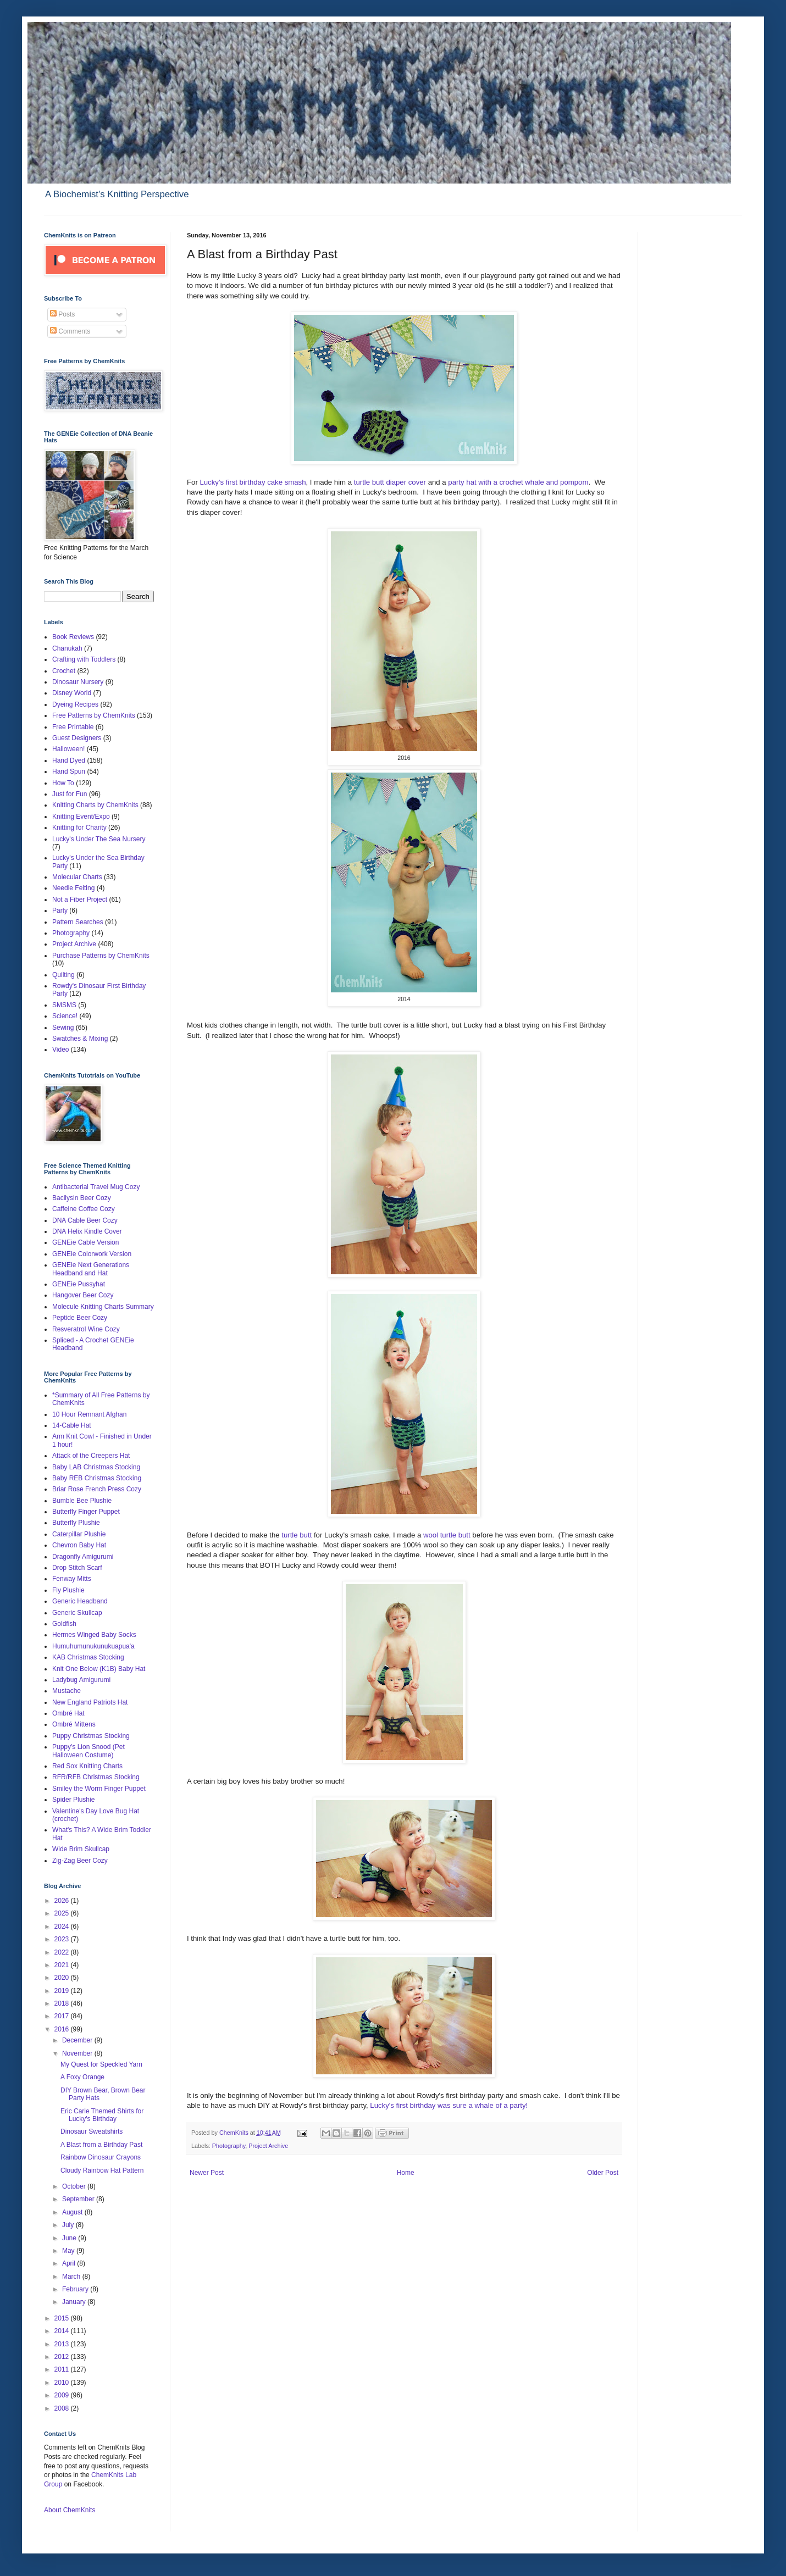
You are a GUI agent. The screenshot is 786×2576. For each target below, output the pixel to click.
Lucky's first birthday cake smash (253, 482)
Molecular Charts (77, 877)
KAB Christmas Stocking (88, 1657)
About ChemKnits (69, 2510)
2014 (62, 2331)
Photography (228, 2145)
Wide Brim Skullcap (80, 1849)
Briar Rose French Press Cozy (96, 1489)
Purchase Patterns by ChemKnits (101, 955)
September (79, 2199)
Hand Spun (68, 771)
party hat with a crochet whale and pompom (518, 482)
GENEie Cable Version (85, 1242)
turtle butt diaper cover (391, 482)
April (69, 2263)
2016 (62, 2029)
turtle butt (296, 1535)
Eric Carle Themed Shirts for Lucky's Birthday (101, 2115)
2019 (62, 1991)
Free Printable (72, 727)
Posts (62, 314)
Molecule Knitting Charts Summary (103, 1307)
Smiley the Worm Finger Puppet (99, 1788)
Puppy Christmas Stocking (91, 1736)
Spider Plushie (73, 1799)
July (69, 2225)
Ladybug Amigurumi (81, 1680)
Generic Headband (80, 1601)
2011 (62, 2369)
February (76, 2289)
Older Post (602, 2173)
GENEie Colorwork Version (91, 1254)
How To (63, 783)
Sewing (63, 1027)
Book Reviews (73, 637)
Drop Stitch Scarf (77, 1568)
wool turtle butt (447, 1535)
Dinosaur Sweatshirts (91, 2131)
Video (60, 1049)
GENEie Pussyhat (78, 1284)
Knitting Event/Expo (81, 816)
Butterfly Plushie (76, 1522)
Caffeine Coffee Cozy (83, 1209)
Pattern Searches (77, 922)
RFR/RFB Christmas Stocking (96, 1777)
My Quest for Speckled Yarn (101, 2064)
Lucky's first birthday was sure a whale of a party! (449, 2105)
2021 (62, 1965)
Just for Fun (69, 794)
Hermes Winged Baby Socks (94, 1635)
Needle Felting (73, 888)
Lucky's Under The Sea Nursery (98, 839)
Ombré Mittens (74, 1724)
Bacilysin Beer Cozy (81, 1198)
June (70, 2238)
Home (405, 2173)
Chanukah (67, 648)
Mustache (66, 1691)
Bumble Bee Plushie (82, 1500)
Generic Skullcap (77, 1613)
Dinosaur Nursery (77, 682)
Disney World (71, 693)
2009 (62, 2395)
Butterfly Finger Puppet (86, 1511)
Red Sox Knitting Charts (87, 1766)
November (78, 2053)
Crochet (63, 671)
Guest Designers (76, 738)
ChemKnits (234, 2132)
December (78, 2040)
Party (60, 910)
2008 (62, 2408)
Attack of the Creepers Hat (91, 1455)
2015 (62, 2318)
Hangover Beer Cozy (82, 1295)
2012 (62, 2357)
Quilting (63, 975)
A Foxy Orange (82, 2077)
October (74, 2186)
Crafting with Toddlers (83, 659)
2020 (62, 1977)
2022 (62, 1952)
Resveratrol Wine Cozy (86, 1329)
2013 (62, 2344)
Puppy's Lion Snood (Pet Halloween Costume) (88, 1750)
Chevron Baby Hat (79, 1545)
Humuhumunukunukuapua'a (93, 1646)
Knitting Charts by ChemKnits (95, 805)
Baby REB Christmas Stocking (96, 1478)
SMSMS (64, 1005)
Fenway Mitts (71, 1579)
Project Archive (268, 2145)
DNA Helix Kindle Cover (87, 1231)
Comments (70, 331)
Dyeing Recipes (75, 704)
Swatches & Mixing (80, 1038)
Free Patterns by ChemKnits (93, 715)
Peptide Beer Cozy (79, 1318)
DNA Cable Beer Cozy (85, 1220)
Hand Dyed (68, 760)
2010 (62, 2382)
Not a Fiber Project (79, 899)
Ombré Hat (68, 1713)
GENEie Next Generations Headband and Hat (90, 1268)
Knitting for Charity (79, 827)
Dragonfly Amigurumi (82, 1557)
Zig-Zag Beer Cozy (80, 1860)
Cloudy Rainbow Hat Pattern (101, 2170)
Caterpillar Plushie (79, 1534)
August (73, 2212)
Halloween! (68, 749)
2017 (62, 2016)
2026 (62, 1901)
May (69, 2251)
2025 (62, 1913)
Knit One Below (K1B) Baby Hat (98, 1669)
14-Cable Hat (71, 1425)
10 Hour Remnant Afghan (89, 1414)
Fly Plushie (68, 1590)
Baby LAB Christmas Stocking (96, 1467)
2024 (62, 1926)
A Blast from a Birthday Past (101, 2144)
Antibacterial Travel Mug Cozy (96, 1187)
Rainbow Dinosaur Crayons (100, 2157)
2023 (62, 1939)
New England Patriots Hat (90, 1702)
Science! (65, 1016)
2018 (62, 2003)
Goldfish (64, 1624)
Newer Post (207, 2173)
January (74, 2302)
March (72, 2276)
